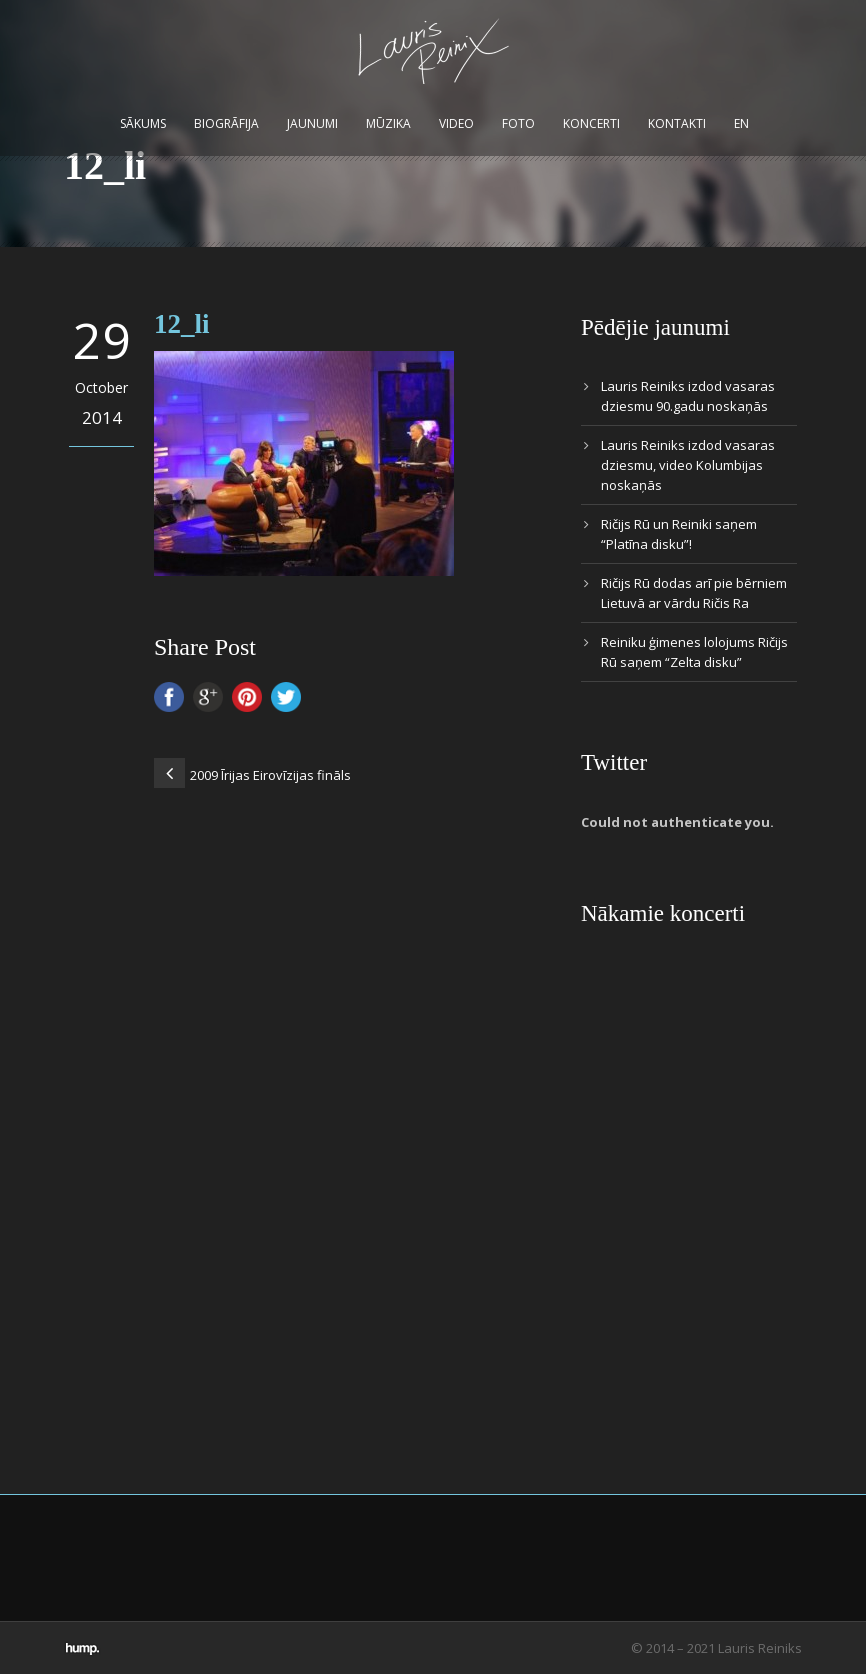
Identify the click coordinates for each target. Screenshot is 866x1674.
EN (741, 123)
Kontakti (677, 123)
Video (456, 123)
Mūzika (388, 123)
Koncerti (591, 123)
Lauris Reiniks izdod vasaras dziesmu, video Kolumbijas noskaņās (688, 465)
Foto (518, 123)
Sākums (143, 123)
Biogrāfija (226, 123)
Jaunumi (312, 123)
